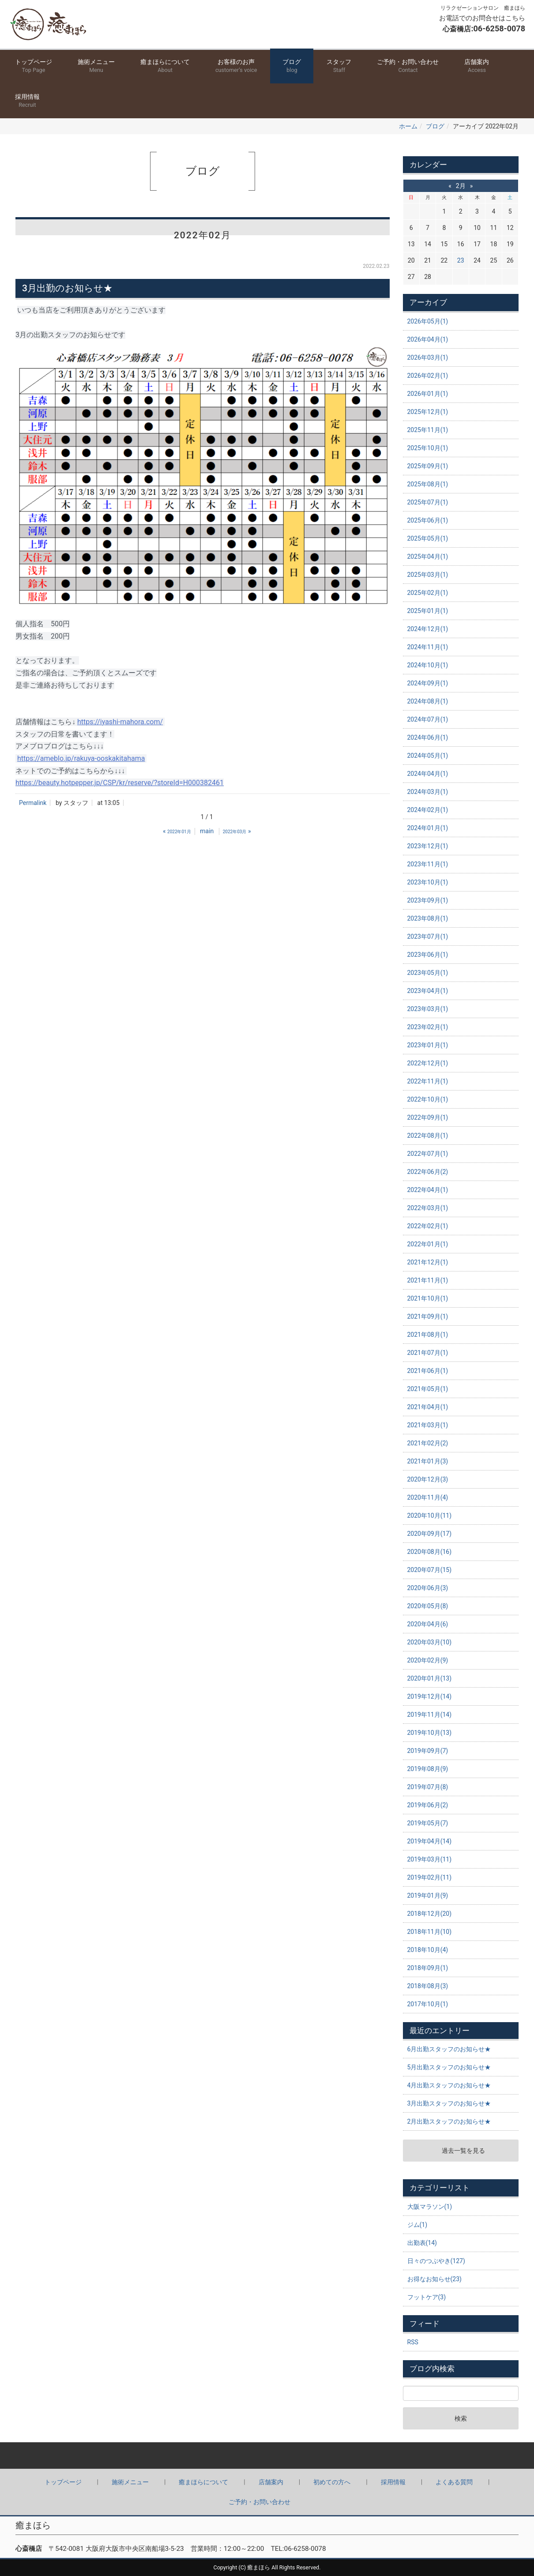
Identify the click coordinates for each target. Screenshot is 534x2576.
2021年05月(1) (427, 1388)
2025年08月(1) (427, 484)
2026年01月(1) (427, 393)
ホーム (408, 126)
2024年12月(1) (427, 628)
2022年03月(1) (427, 1207)
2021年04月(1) (427, 1406)
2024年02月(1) (427, 809)
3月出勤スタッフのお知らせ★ (449, 2103)
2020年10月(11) (429, 1515)
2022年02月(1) (427, 1226)
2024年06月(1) (427, 737)
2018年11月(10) (429, 1931)
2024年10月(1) (427, 665)
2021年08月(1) (427, 1334)
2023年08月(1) (427, 918)
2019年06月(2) (427, 1805)
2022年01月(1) (427, 1244)
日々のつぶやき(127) (436, 2260)
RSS (412, 2342)
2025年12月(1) (427, 411)
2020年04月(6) (427, 1624)
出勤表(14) (422, 2242)
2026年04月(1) (427, 339)
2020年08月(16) (429, 1551)
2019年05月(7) (427, 1823)
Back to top (267, 2455)
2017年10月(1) (427, 2004)
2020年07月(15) (429, 1569)
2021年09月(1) (427, 1316)
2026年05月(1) (427, 321)
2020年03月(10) (429, 1642)
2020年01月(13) (429, 1678)
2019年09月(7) (427, 1750)
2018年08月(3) (427, 1985)
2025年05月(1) (427, 538)
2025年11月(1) (427, 429)
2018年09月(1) (427, 1967)
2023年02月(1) (427, 1026)
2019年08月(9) (427, 1768)
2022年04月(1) (427, 1189)
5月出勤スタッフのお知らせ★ (449, 2067)
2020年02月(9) (427, 1660)
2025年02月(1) (427, 592)
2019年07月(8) (427, 1786)
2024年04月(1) (427, 773)
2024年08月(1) (427, 701)
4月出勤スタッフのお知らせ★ (449, 2085)
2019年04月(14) (429, 1841)
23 (460, 260)
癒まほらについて (165, 66)
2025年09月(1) (427, 466)
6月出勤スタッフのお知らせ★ (449, 2049)
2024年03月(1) (427, 791)
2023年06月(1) (427, 954)
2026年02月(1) (427, 375)
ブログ (291, 66)
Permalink (32, 802)
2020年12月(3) (427, 1479)
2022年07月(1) (427, 1153)
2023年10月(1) (427, 882)
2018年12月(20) (429, 1913)
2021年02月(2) (427, 1443)
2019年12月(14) (429, 1696)
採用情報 (27, 101)
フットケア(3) (426, 2297)
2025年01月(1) (427, 610)
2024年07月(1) (427, 719)
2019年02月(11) (429, 1877)
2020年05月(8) (427, 1606)
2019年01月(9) (427, 1895)
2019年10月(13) (429, 1732)
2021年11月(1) (427, 1280)
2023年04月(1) (427, 990)
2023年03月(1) (427, 1008)
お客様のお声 (236, 66)
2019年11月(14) (429, 1714)
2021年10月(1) (427, 1298)
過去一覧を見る (463, 2150)
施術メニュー (96, 66)
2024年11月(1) (427, 647)
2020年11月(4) (427, 1497)
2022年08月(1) (427, 1135)
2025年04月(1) (427, 556)
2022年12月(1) (427, 1063)
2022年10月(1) (427, 1099)
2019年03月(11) (429, 1859)
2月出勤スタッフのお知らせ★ (449, 2121)
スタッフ (339, 66)
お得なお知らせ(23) (434, 2279)
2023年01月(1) (427, 1045)
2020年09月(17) (429, 1533)
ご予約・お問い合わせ (408, 66)
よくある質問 (454, 2482)
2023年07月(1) (427, 936)
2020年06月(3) (427, 1587)
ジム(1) (417, 2224)
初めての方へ (331, 2482)
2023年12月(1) (427, 846)
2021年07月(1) (427, 1352)
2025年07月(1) (427, 502)
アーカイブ (428, 302)
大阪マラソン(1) (429, 2206)
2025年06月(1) (427, 520)
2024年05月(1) (427, 755)
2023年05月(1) (427, 972)
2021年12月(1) (427, 1262)
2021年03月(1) (427, 1425)
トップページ (33, 66)
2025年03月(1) (427, 574)
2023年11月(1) (427, 864)
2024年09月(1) (427, 683)
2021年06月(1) (427, 1370)
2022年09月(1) (427, 1117)
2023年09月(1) (427, 900)
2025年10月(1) (427, 447)
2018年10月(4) (427, 1949)
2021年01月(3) (427, 1461)
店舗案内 (476, 66)
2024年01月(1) (427, 827)
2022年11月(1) (427, 1081)
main (207, 831)
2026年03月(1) (427, 357)
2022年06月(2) (427, 1171)
